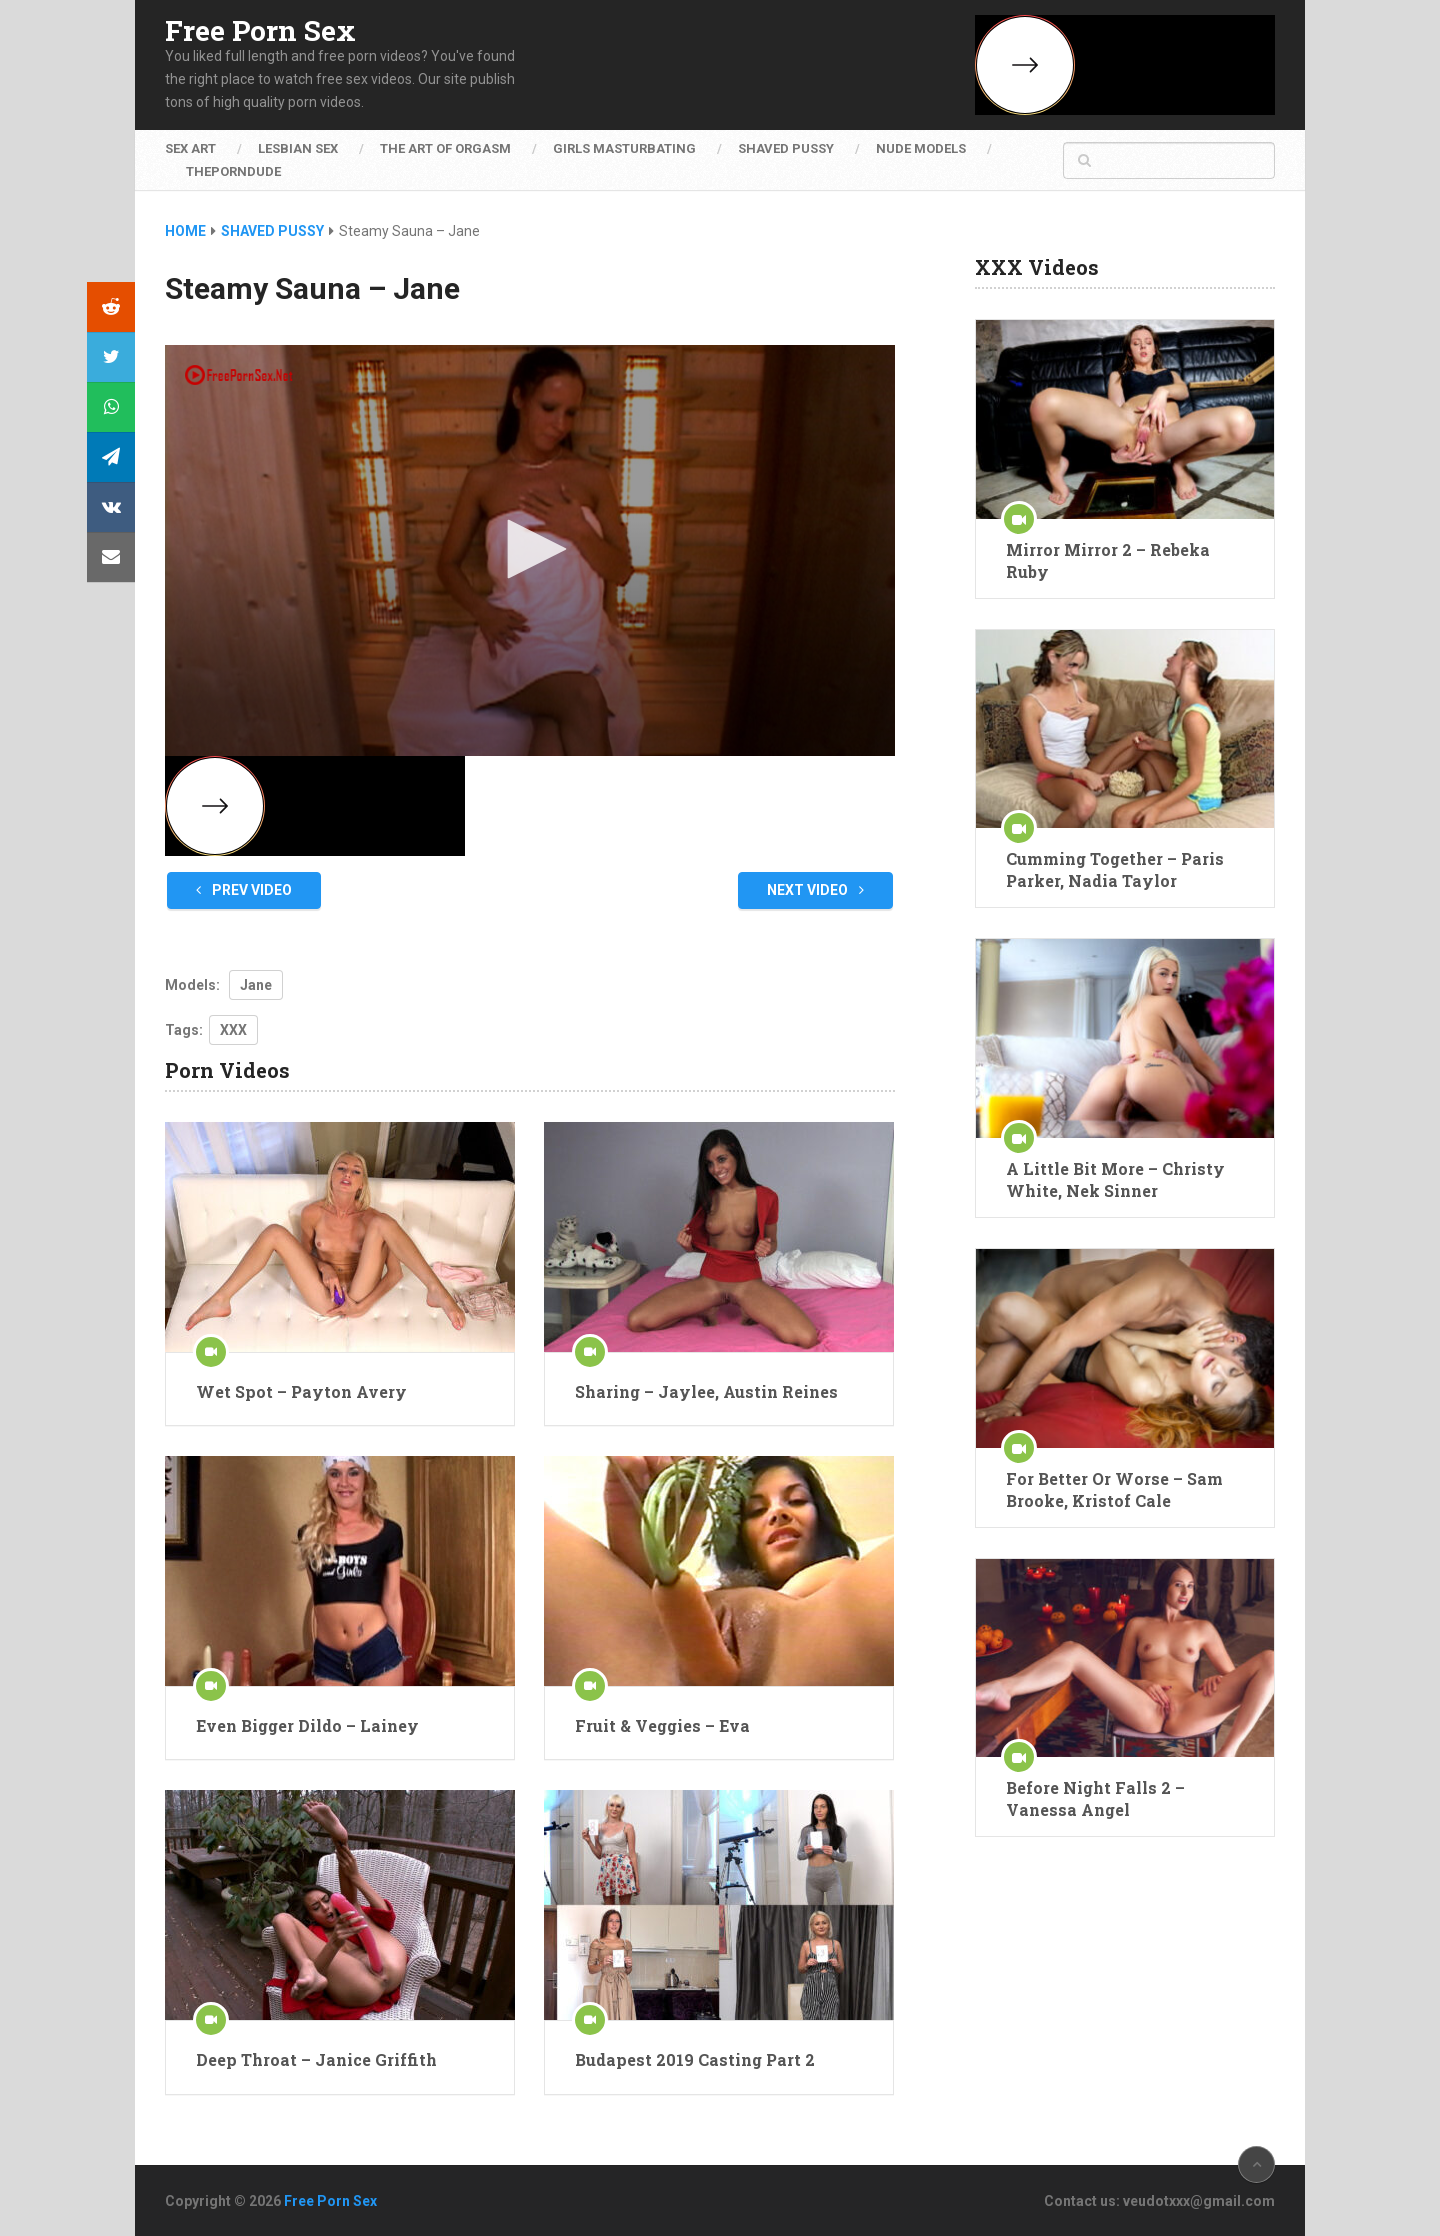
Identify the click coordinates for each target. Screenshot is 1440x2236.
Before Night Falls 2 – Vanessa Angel (1095, 1798)
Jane (256, 985)
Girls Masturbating (624, 148)
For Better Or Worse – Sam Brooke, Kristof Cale (1114, 1489)
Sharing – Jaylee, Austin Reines (706, 1391)
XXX (233, 1030)
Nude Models (921, 148)
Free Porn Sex (260, 31)
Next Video (815, 890)
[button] (530, 549)
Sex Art (190, 148)
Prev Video (244, 890)
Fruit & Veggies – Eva (662, 1725)
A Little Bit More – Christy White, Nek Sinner (1115, 1179)
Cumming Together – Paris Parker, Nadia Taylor (1115, 869)
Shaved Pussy (786, 148)
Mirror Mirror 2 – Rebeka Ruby (1108, 560)
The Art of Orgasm (445, 148)
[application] (530, 550)
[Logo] (240, 375)
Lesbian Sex (298, 148)
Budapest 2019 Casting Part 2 (695, 2059)
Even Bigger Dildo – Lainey (307, 1725)
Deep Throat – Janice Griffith (316, 2059)
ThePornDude (233, 171)
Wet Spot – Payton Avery (301, 1391)
